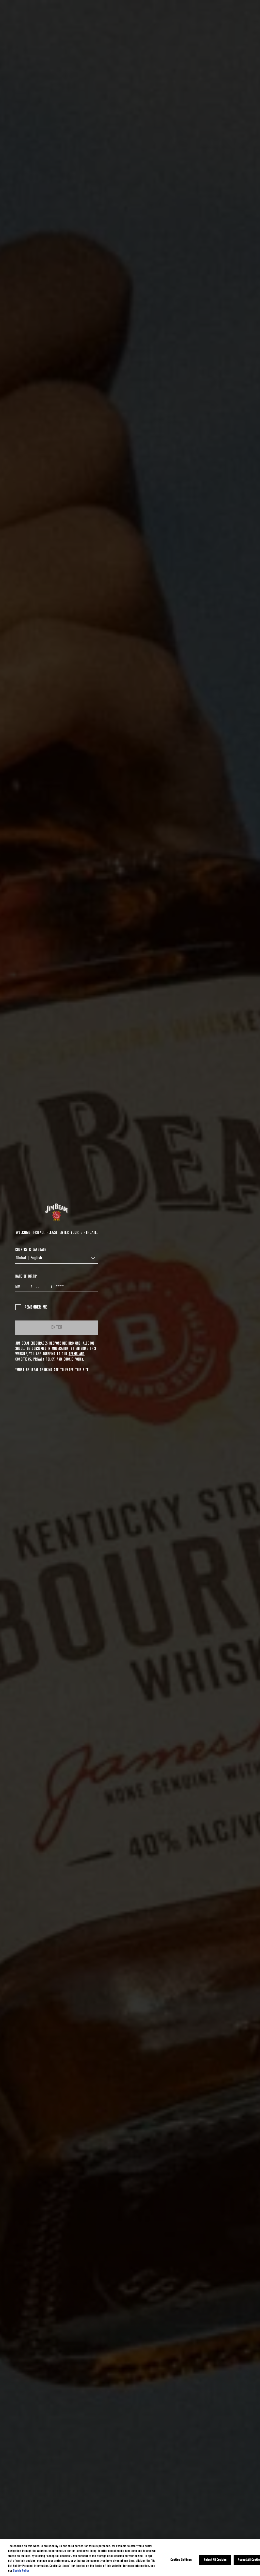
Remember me (31, 1307)
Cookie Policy (73, 1359)
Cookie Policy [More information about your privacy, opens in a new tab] (21, 2570)
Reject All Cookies (215, 2560)
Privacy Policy (43, 1359)
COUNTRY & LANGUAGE (30, 1250)
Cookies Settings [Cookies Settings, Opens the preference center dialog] (181, 2560)
